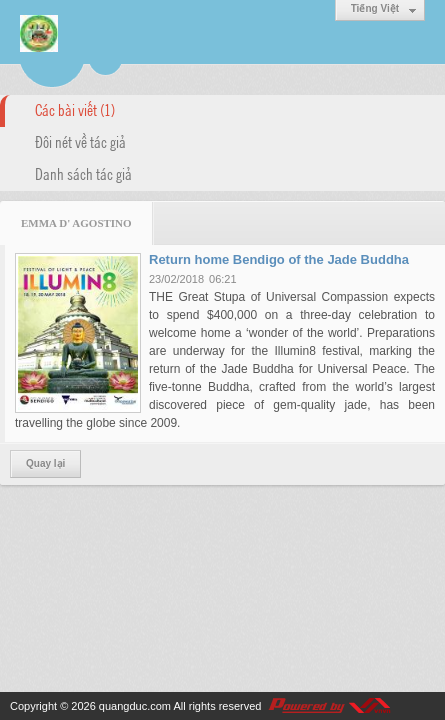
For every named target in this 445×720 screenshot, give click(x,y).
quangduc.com (135, 706)
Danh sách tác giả (83, 173)
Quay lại (45, 463)
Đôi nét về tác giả (80, 141)
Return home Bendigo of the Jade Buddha (279, 259)
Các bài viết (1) (75, 109)
